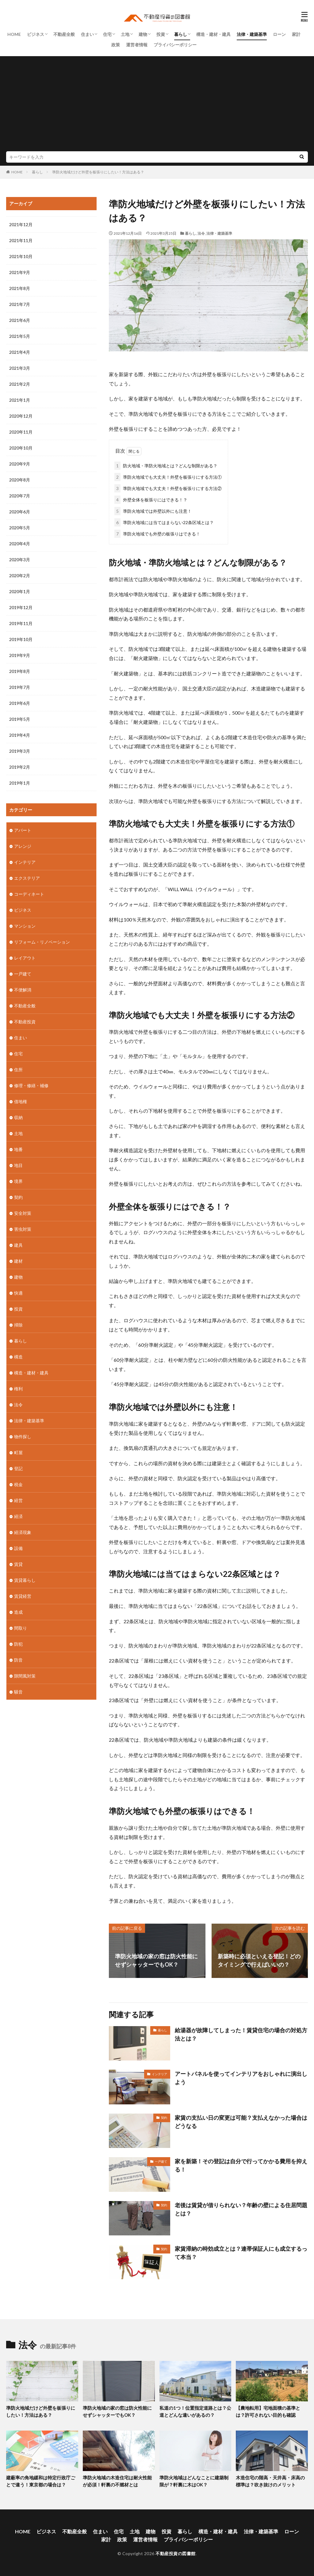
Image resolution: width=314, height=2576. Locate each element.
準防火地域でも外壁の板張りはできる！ (157, 534)
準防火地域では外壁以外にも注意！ (153, 511)
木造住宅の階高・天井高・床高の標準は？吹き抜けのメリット (270, 2481)
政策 (115, 44)
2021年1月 (19, 400)
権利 (18, 1388)
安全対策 (22, 1213)
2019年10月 (21, 639)
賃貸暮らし (25, 1580)
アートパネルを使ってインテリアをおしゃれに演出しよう (241, 2077)
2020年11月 (21, 431)
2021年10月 (21, 256)
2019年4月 (19, 735)
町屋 (18, 1452)
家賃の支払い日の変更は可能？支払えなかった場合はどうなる (241, 2121)
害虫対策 (22, 1229)
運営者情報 (136, 44)
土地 (125, 34)
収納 (18, 1117)
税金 (18, 1484)
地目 (18, 1165)
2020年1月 (19, 591)
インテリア (159, 2074)
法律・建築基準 (252, 34)
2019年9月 (19, 655)
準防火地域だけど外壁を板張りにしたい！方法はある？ (98, 172)
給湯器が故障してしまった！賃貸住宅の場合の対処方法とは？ (241, 2034)
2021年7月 (19, 304)
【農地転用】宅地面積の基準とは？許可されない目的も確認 (268, 2411)
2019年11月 (21, 623)
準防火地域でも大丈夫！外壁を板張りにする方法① (168, 477)
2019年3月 (19, 751)
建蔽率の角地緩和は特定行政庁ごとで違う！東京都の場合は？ (40, 2481)
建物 (143, 34)
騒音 (18, 1691)
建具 (18, 1245)
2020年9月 (19, 463)
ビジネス (35, 34)
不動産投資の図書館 (175, 2553)
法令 (201, 233)
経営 (18, 1500)
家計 (296, 34)
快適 (18, 1293)
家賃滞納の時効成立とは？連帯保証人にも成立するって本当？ (241, 2252)
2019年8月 (19, 671)
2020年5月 (19, 527)
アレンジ (22, 846)
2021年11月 (21, 240)
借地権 (20, 1101)
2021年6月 (19, 320)
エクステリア (27, 878)
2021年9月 (19, 272)
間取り (20, 1628)
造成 (18, 1612)
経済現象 (22, 1532)
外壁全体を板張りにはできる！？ (150, 500)
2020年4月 (19, 543)
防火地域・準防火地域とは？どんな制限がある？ (165, 466)
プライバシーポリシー (175, 44)
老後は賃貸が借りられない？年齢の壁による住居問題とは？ (241, 2209)
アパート (22, 830)
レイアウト (25, 957)
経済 (18, 1516)
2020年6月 (19, 511)
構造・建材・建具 (213, 34)
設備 (18, 1548)
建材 (18, 1261)
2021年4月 (19, 352)
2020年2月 (19, 575)
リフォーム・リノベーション (42, 941)
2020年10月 (21, 447)
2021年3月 (19, 368)
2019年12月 (21, 607)
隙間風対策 (25, 1675)
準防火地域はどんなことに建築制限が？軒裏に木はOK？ (193, 2481)
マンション (25, 926)
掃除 (18, 1324)
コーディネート (29, 894)
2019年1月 (19, 783)
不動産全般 (64, 34)
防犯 (18, 1644)
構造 (18, 1356)
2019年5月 (19, 719)
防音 (18, 1660)
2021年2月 (19, 384)
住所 (18, 1069)
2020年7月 (19, 495)
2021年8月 (19, 288)
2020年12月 (21, 416)
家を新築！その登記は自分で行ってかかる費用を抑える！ (241, 2165)
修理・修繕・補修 (31, 1085)
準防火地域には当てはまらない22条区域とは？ (164, 522)
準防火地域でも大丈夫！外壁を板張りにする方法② (168, 488)
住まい (87, 34)
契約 (164, 2117)
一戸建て (161, 2161)
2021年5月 (19, 336)
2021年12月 (21, 224)
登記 (18, 1468)
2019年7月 (19, 687)
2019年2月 (19, 767)
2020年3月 (19, 559)
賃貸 (18, 1564)
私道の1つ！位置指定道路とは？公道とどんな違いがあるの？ (195, 2411)
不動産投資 (25, 1021)
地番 (18, 1149)
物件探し (22, 1436)
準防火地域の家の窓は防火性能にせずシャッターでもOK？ (117, 2411)
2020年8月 (19, 479)
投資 (160, 34)
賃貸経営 (22, 1596)
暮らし (180, 34)
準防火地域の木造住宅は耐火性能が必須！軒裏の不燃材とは (117, 2481)
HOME (14, 34)
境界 (18, 1181)
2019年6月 (19, 703)
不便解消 (22, 989)
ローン (279, 34)
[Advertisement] (157, 105)
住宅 (107, 34)
